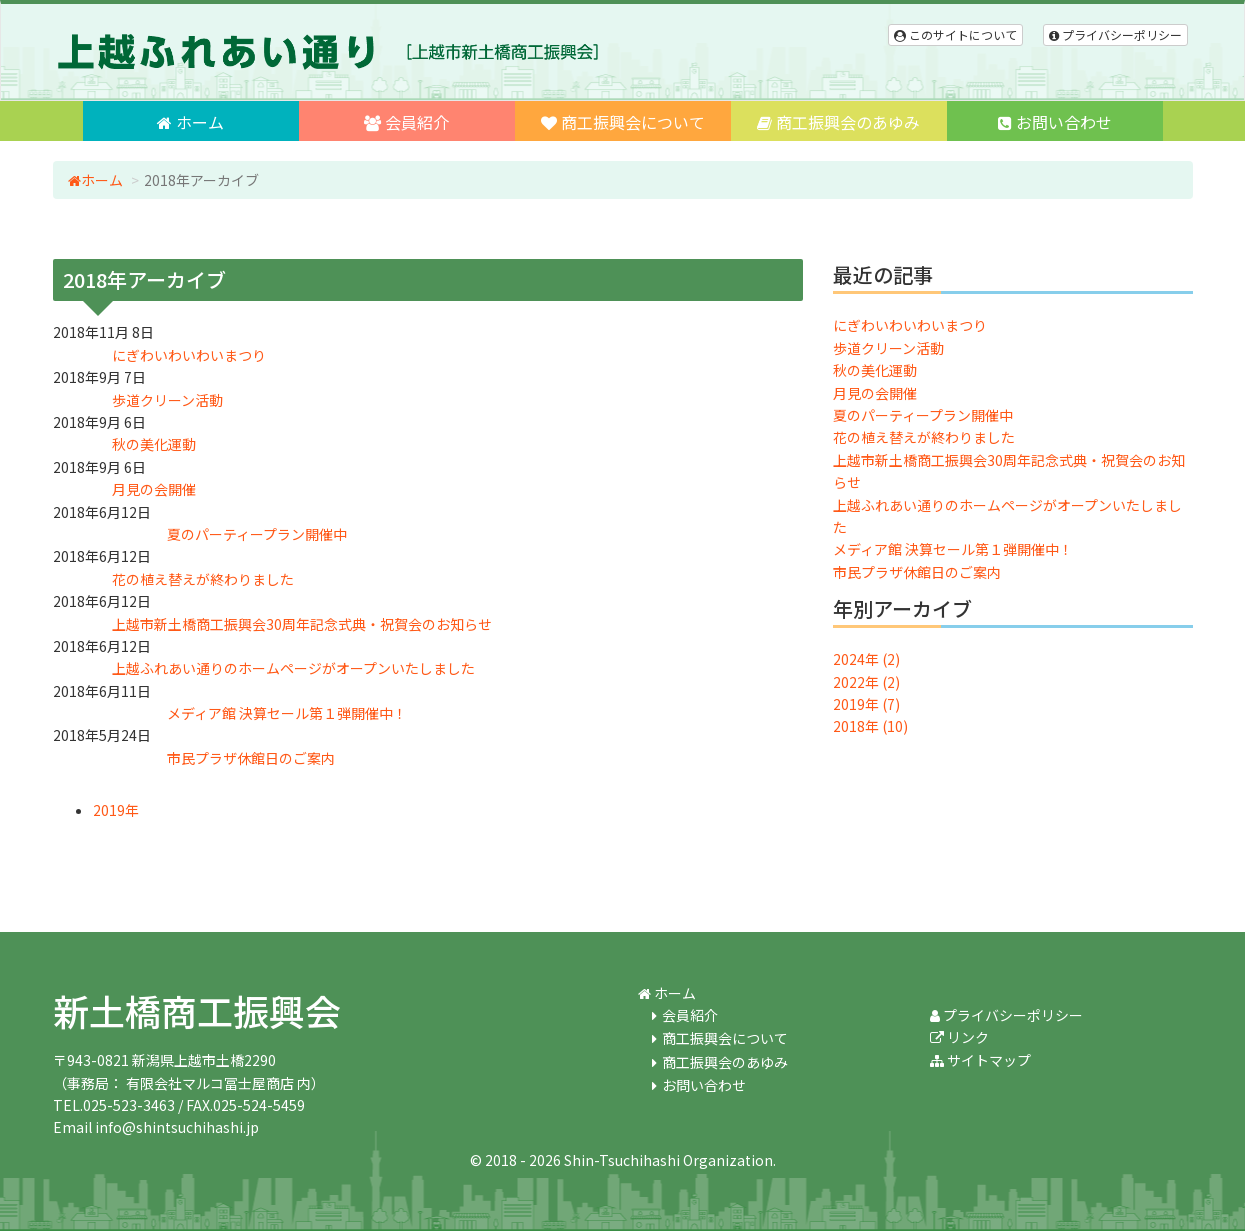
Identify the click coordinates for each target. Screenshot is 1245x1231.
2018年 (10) (870, 726)
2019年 (116, 810)
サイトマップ (980, 1060)
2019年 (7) (866, 704)
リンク (959, 1037)
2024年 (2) (866, 659)
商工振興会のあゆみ (838, 122)
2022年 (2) (866, 682)
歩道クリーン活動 (888, 348)
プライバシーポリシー (1115, 34)
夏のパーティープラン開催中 (923, 415)
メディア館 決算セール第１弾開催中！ (953, 549)
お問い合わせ (1055, 122)
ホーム (190, 122)
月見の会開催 (875, 393)
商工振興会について (623, 122)
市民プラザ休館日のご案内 (917, 572)
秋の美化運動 (875, 370)
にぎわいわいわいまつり (910, 325)
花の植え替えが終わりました (924, 437)
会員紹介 (406, 122)
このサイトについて (955, 34)
